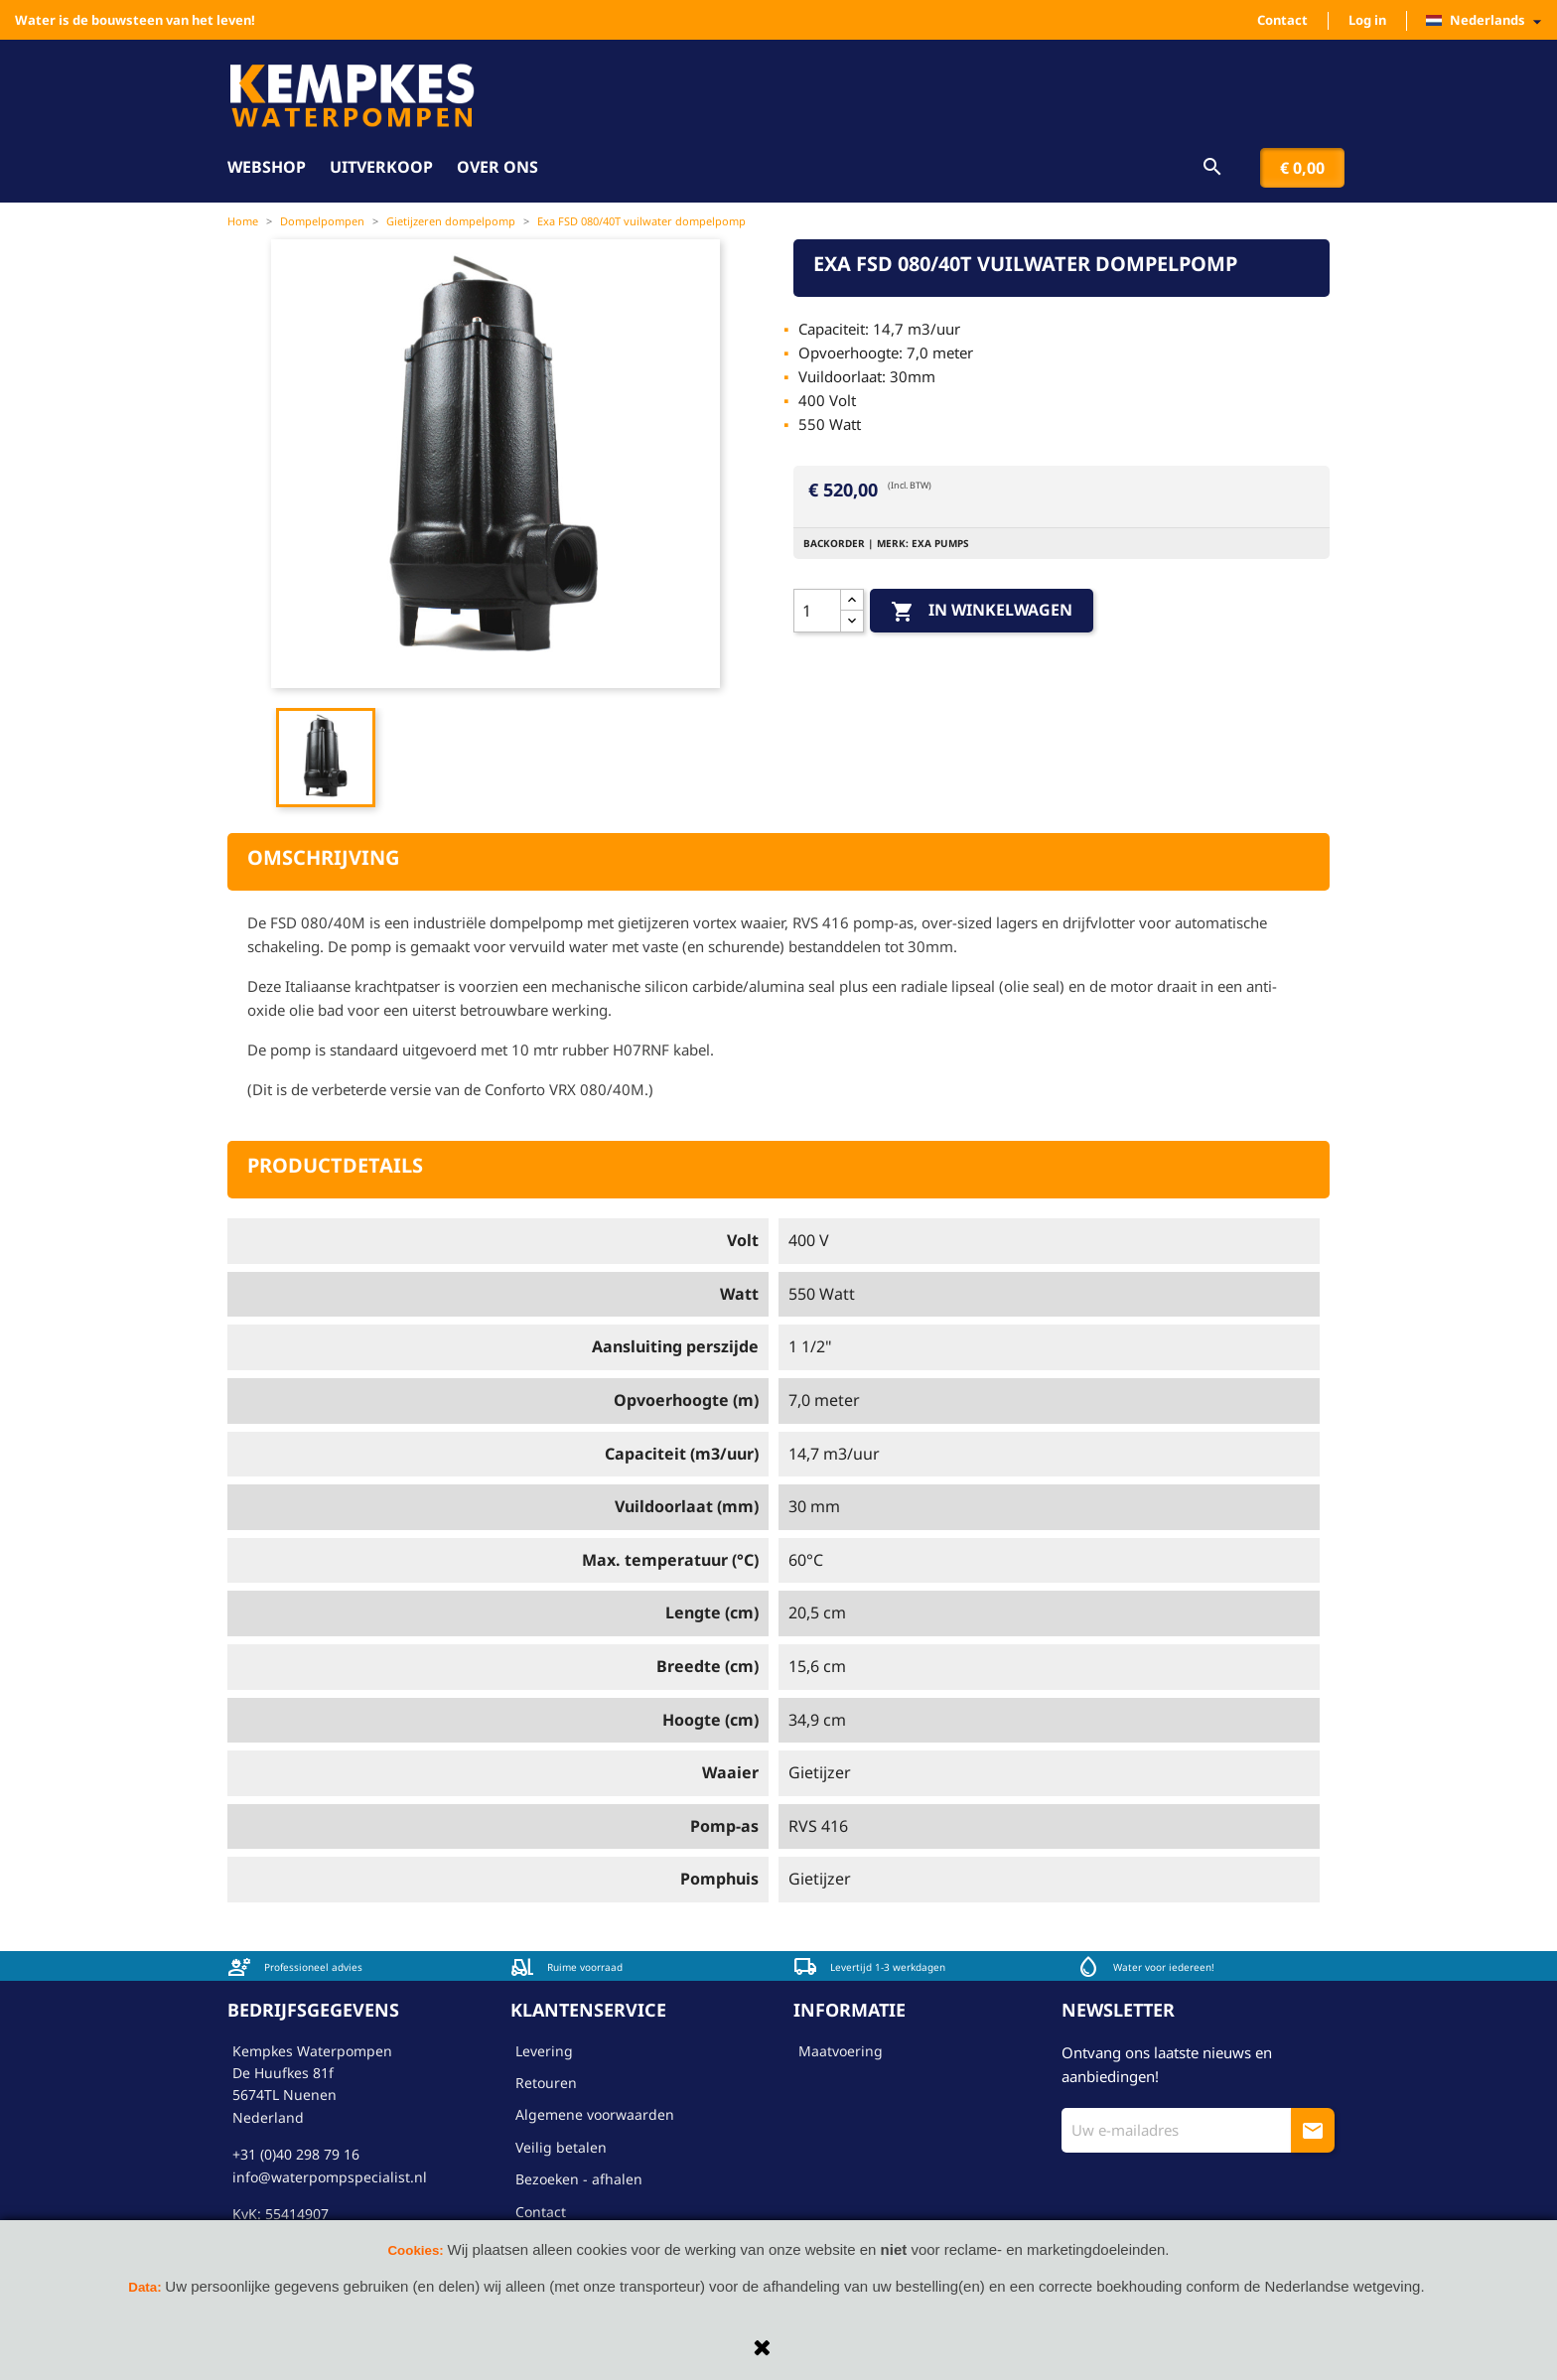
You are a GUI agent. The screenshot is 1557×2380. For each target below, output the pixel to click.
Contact (1282, 20)
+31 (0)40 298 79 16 (295, 2154)
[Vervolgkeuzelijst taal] (1489, 21)
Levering (544, 2050)
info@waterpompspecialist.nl (329, 2177)
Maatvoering (840, 2050)
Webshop (266, 167)
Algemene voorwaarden (594, 2114)
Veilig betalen (561, 2147)
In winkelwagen (981, 611)
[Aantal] (817, 610)
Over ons (497, 167)
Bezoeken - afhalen (578, 2179)
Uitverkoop (381, 167)
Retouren (546, 2082)
